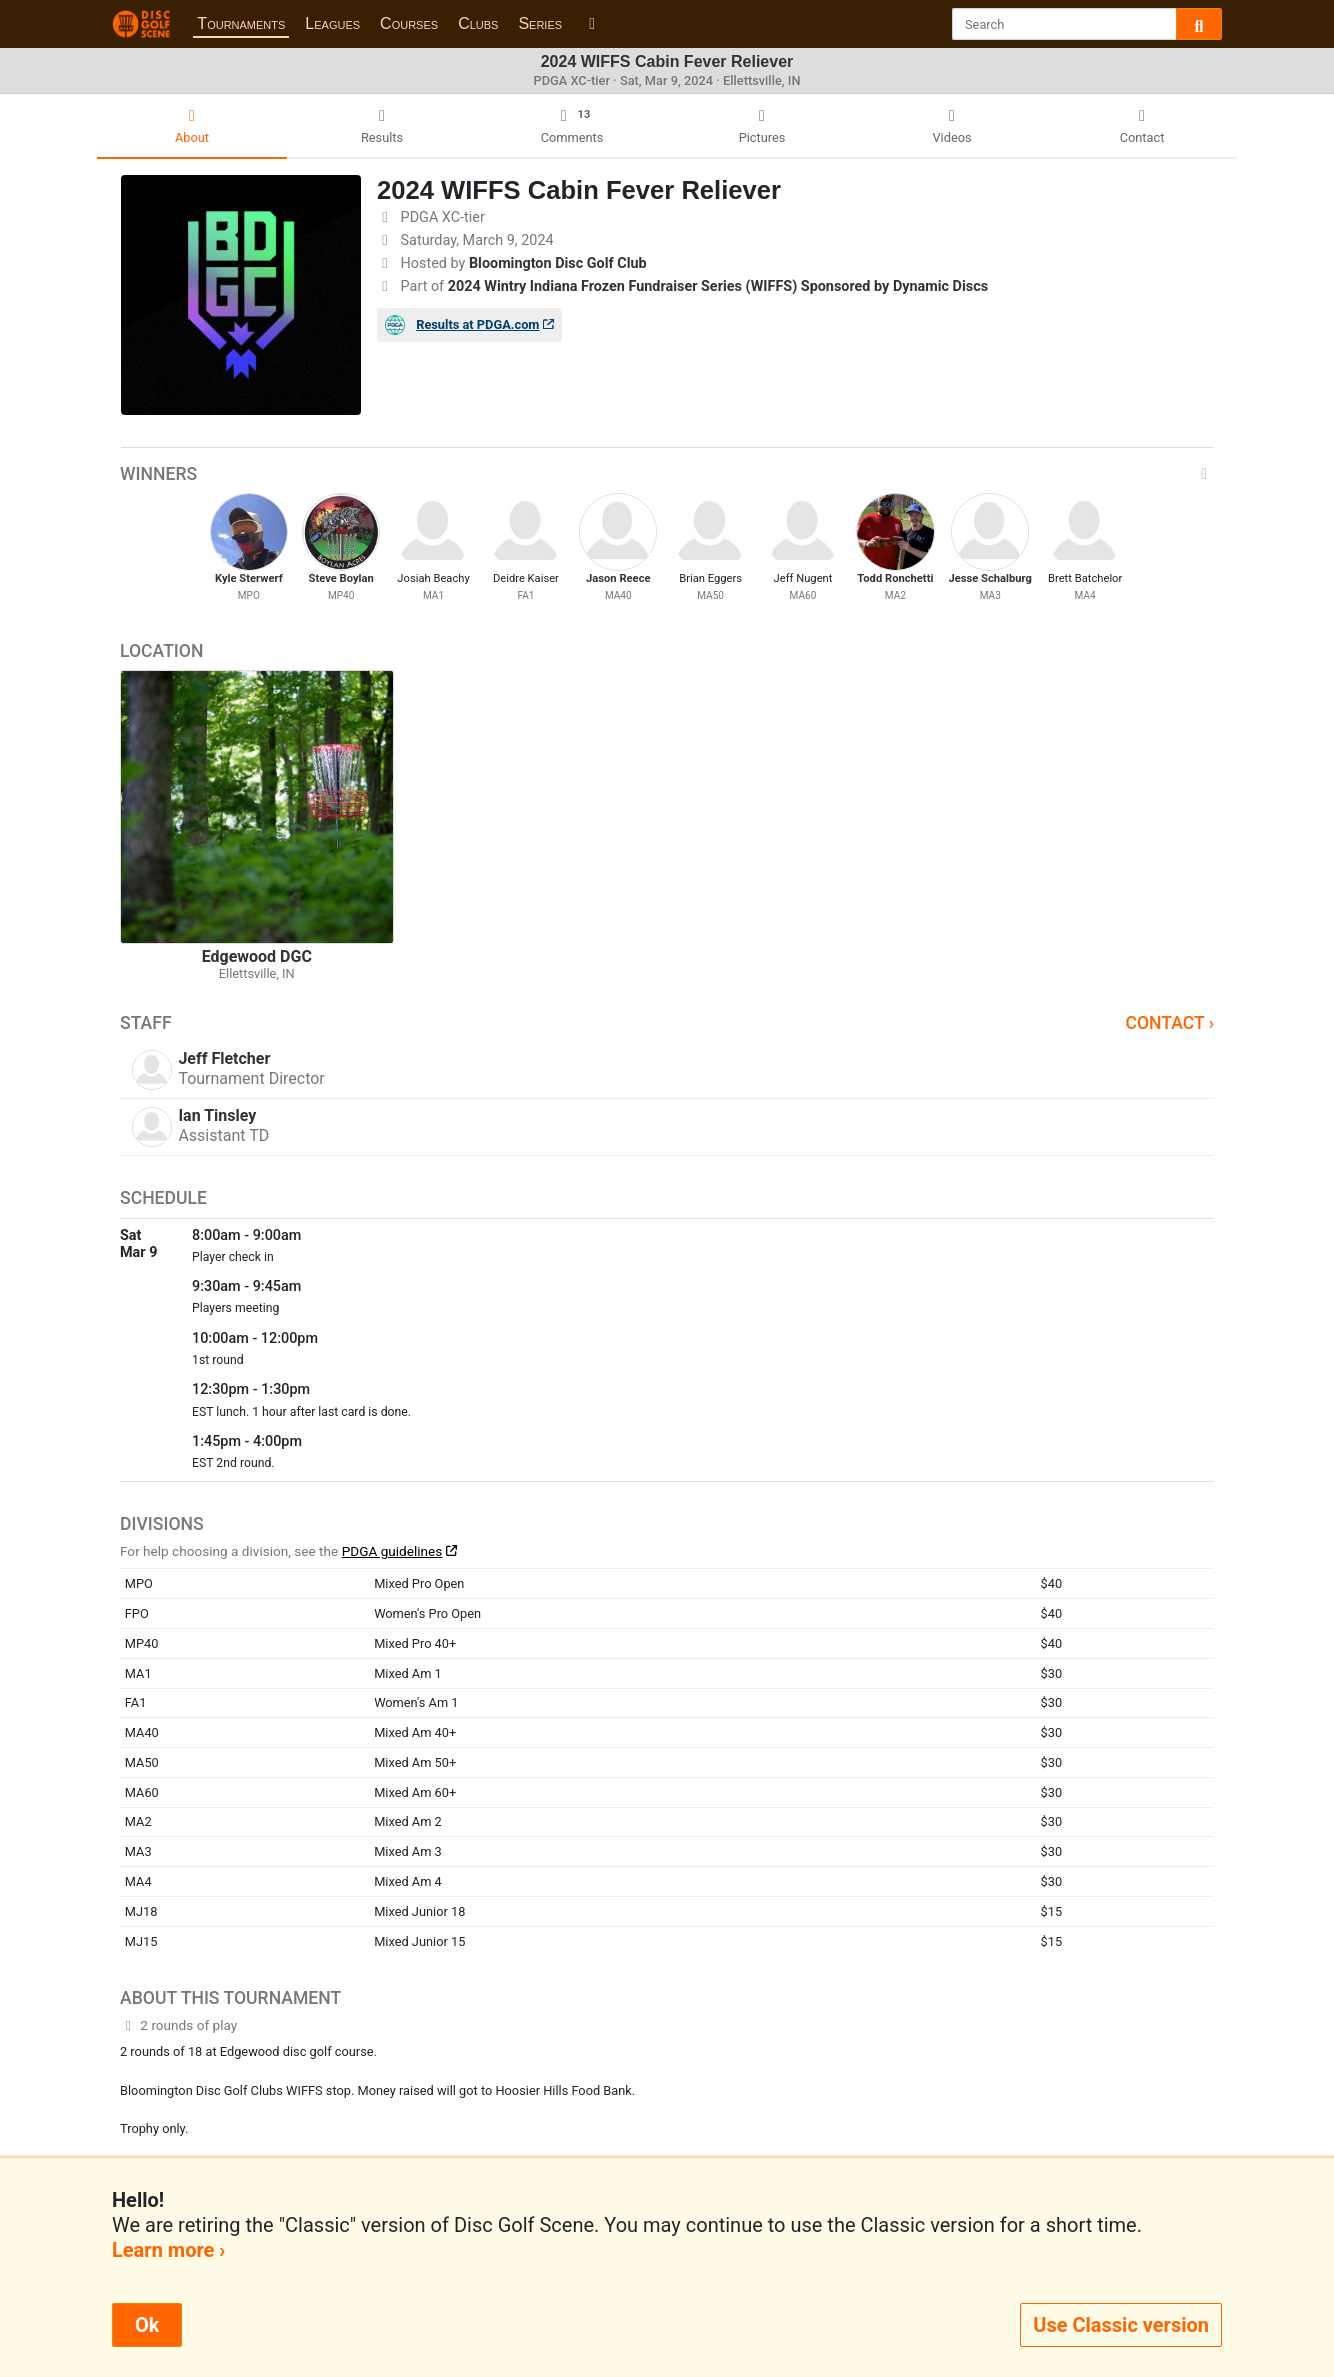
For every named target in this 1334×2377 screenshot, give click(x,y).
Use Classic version (1121, 2325)
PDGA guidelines (392, 1551)
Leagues (332, 23)
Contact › (1169, 1023)
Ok (147, 2325)
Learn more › (168, 2250)
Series (540, 23)
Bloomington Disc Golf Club (558, 263)
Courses (409, 23)
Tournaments (241, 23)
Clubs (478, 23)
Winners (667, 474)
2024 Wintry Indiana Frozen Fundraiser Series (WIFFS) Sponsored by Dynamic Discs (718, 286)
